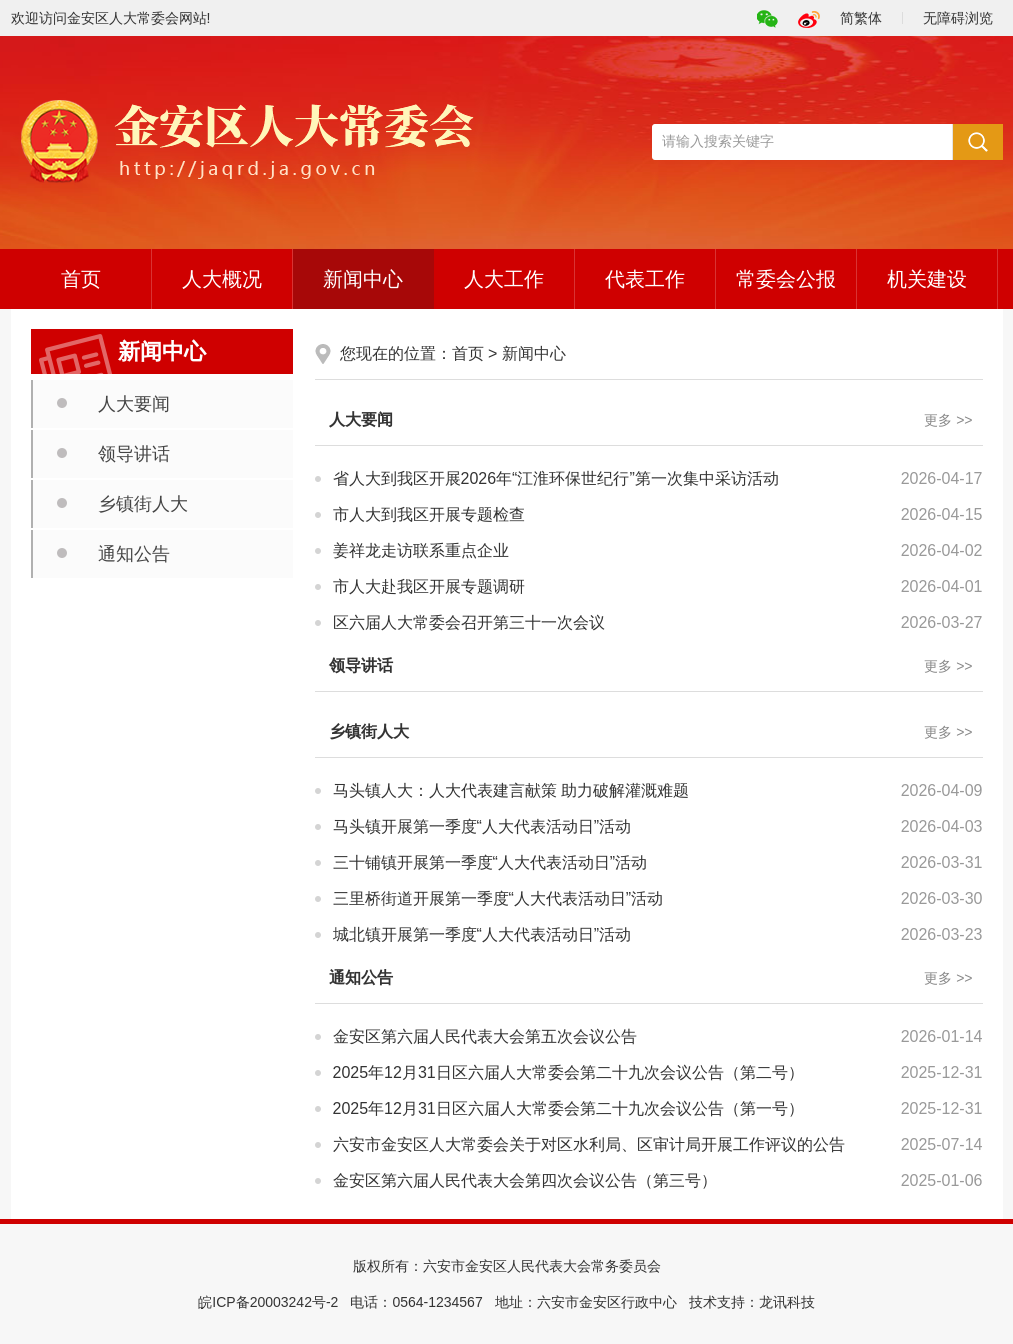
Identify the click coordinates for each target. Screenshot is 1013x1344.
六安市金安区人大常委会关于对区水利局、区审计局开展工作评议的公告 (589, 1144)
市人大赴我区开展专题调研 (429, 586)
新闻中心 (363, 279)
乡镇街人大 (143, 504)
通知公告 (134, 554)
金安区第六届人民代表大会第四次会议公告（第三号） (525, 1180)
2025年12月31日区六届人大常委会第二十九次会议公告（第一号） (568, 1108)
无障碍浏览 (958, 18)
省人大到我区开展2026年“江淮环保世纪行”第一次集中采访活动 (556, 478)
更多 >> (948, 420)
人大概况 (222, 279)
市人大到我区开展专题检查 (429, 514)
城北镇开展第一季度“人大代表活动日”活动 (482, 934)
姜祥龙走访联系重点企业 (421, 550)
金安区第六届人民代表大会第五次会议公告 (485, 1036)
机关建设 (927, 279)
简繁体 (861, 18)
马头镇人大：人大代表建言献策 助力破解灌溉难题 (511, 790)
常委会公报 (786, 279)
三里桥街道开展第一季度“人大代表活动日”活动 (498, 898)
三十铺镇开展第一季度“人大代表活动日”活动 (490, 862)
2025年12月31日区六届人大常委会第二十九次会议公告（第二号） (568, 1072)
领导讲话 (134, 454)
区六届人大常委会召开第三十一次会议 (469, 622)
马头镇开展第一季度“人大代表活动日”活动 (482, 826)
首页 (81, 279)
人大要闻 (134, 404)
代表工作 (645, 279)
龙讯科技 (787, 1302)
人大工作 (504, 279)
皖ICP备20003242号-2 (268, 1302)
